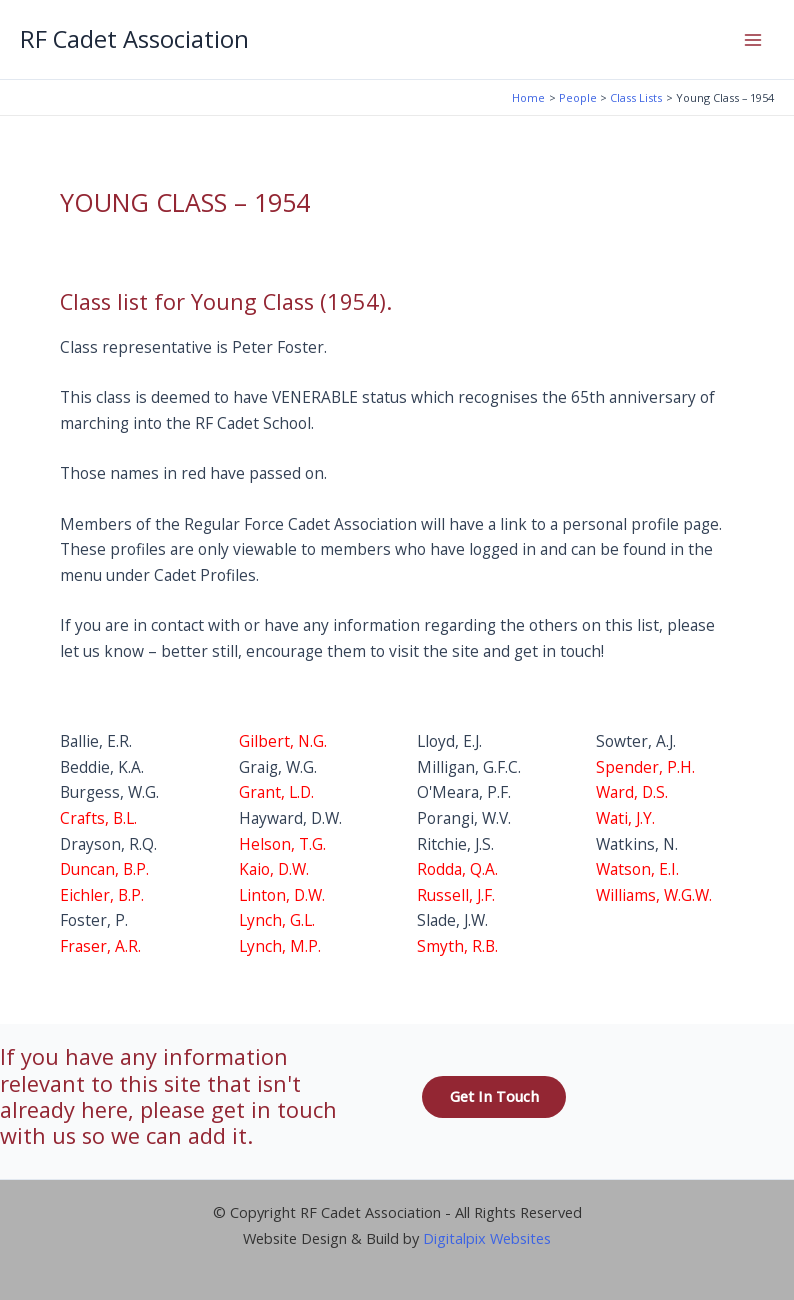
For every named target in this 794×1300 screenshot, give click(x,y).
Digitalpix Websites (487, 1238)
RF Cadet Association (134, 39)
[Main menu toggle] (753, 40)
